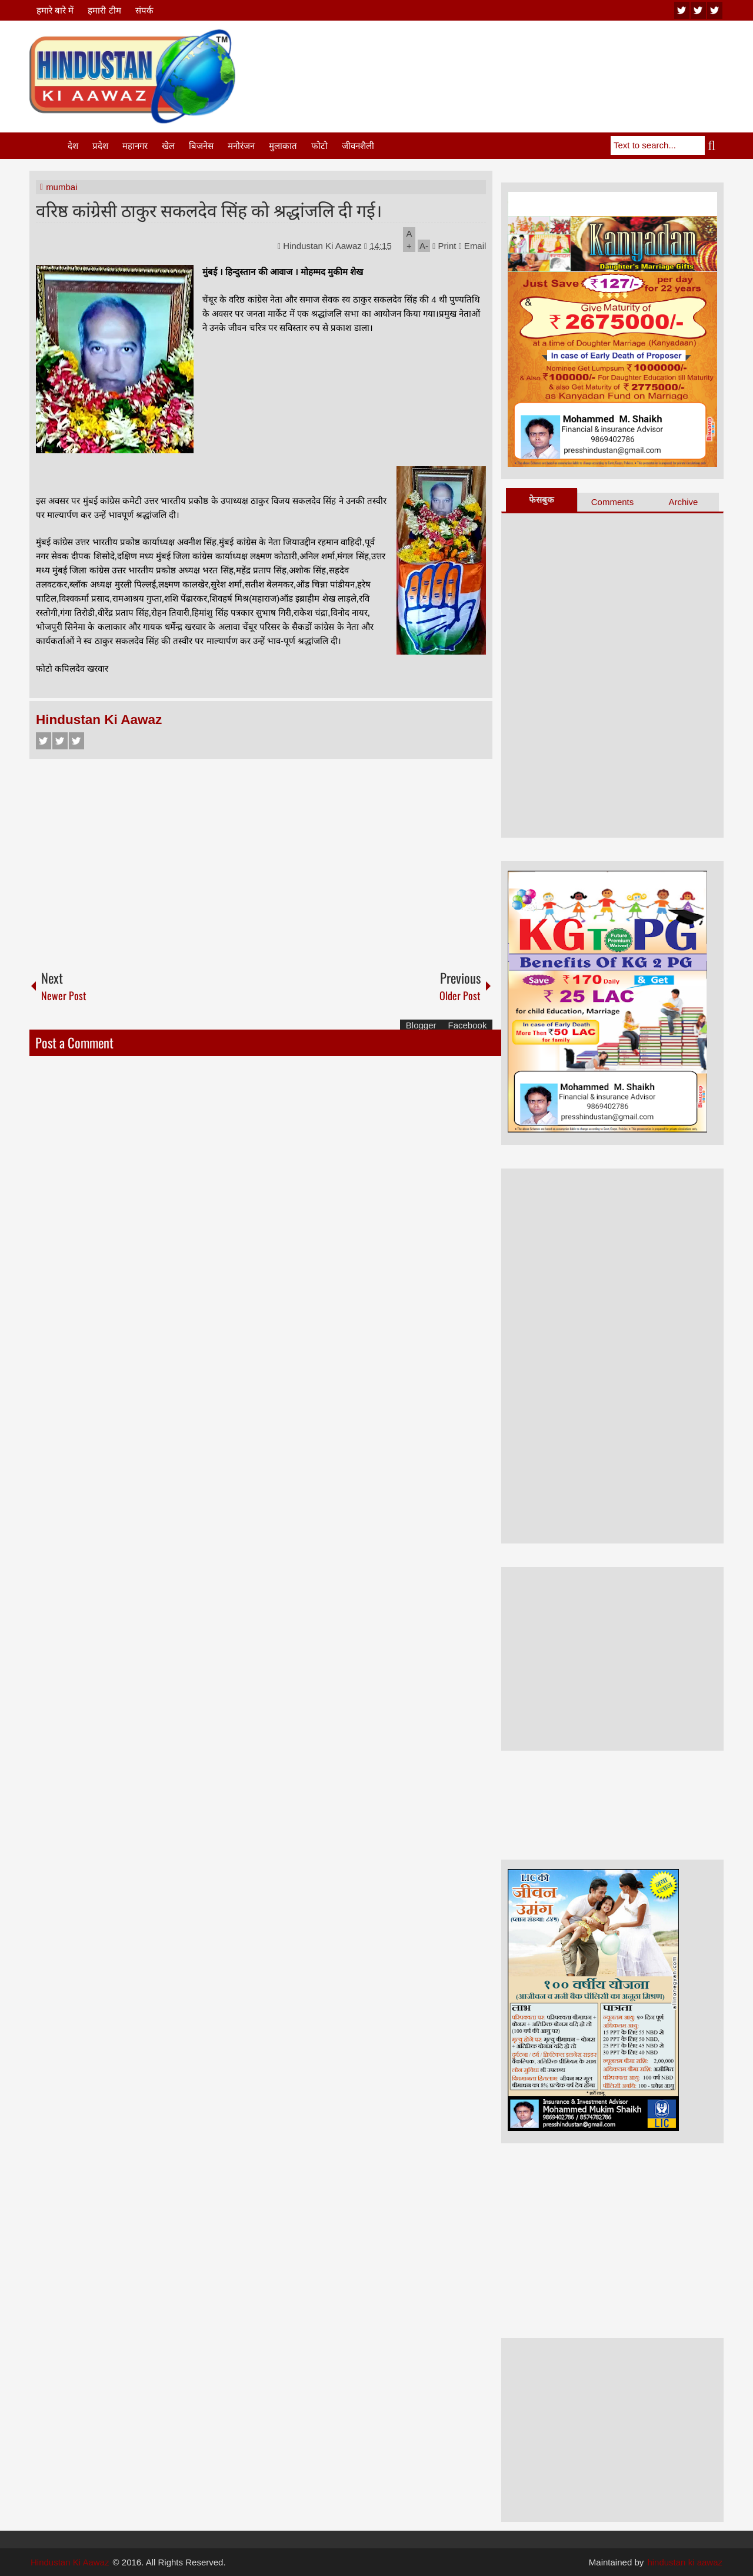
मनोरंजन (241, 146)
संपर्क (144, 10)
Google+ (76, 740)
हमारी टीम (104, 10)
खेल (168, 146)
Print (444, 246)
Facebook (43, 740)
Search (714, 145)
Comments (612, 502)
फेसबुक (541, 499)
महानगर (135, 146)
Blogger (421, 1025)
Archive (683, 502)
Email (473, 246)
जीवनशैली (358, 146)
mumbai (61, 187)
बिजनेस (201, 146)
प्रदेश (100, 146)
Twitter (60, 740)
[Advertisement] (509, 58)
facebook (714, 10)
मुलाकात (283, 146)
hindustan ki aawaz (684, 2562)
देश (73, 146)
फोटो (319, 146)
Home (48, 145)
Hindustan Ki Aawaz (323, 246)
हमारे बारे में (55, 10)
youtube (681, 10)
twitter (698, 10)
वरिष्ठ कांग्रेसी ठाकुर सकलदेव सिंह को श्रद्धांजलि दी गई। (209, 209)
